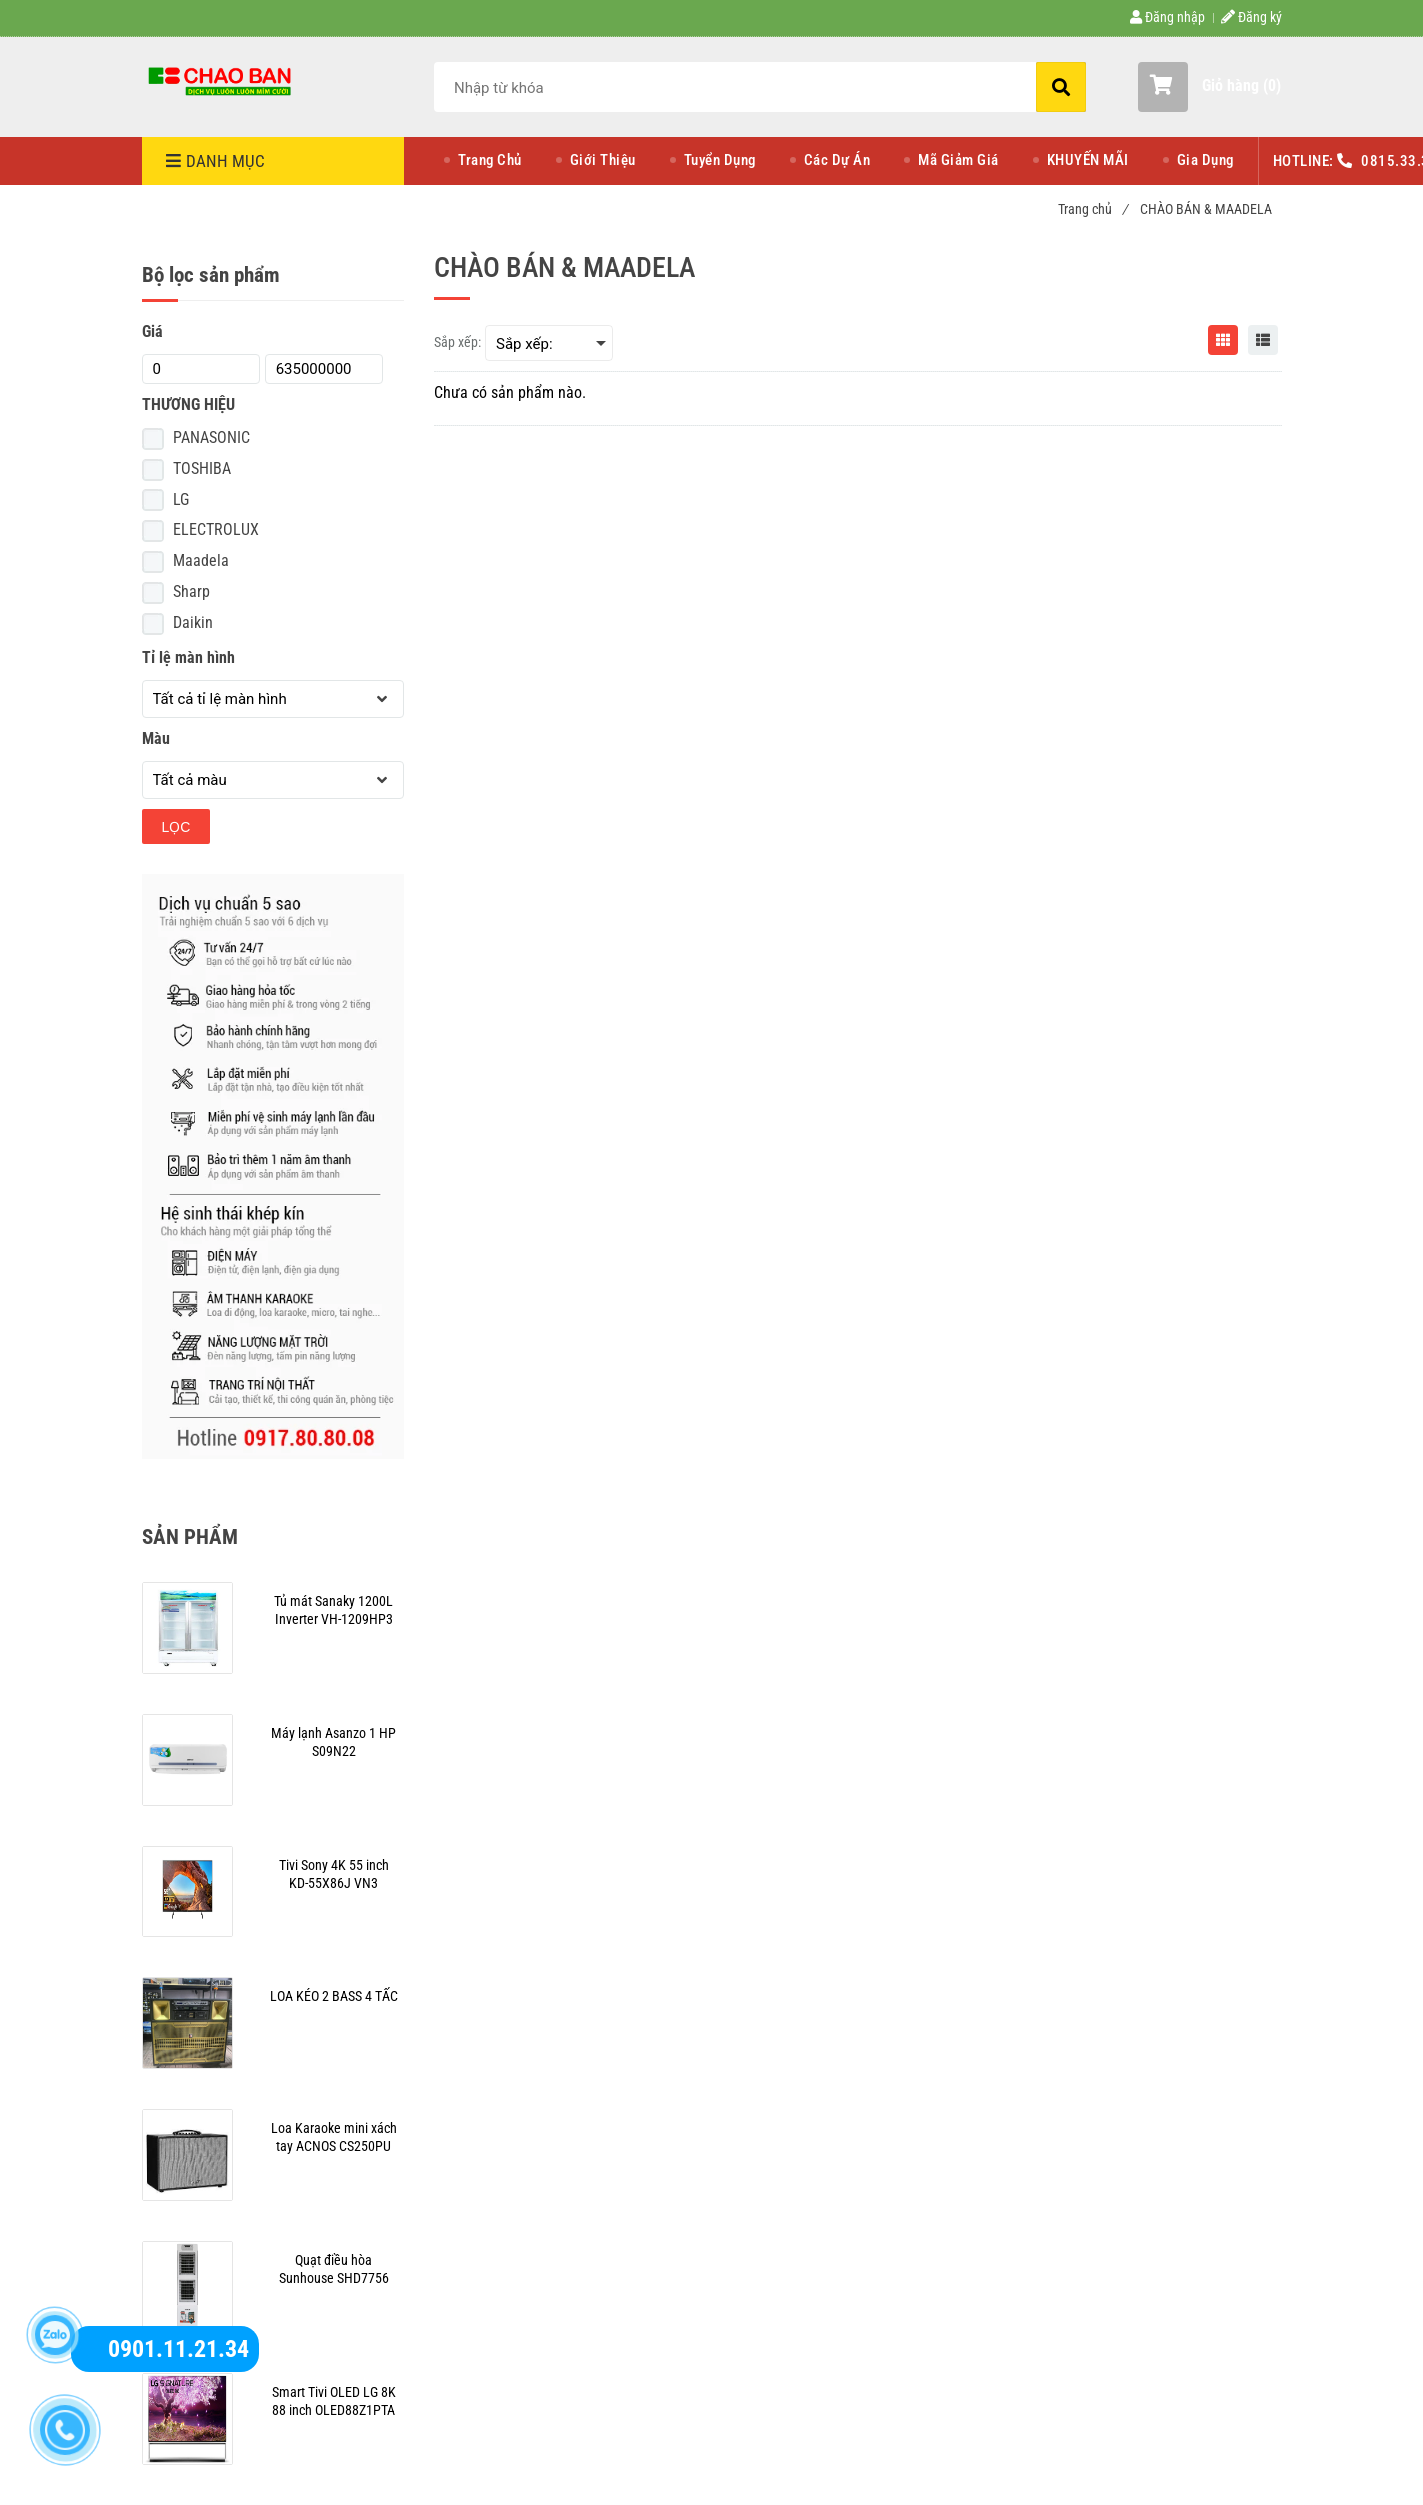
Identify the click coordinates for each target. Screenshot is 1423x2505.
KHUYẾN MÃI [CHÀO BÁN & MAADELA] (1088, 160)
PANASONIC (211, 437)
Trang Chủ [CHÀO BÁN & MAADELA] (490, 160)
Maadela (201, 560)
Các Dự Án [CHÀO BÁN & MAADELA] (837, 160)
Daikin (193, 622)
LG (181, 499)
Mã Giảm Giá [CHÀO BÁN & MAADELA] (958, 160)
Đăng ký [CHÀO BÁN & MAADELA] (1251, 17)
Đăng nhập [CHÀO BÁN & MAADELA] (1167, 17)
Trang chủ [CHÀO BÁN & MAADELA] (1092, 209)
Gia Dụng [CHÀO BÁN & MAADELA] (1205, 160)
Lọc (176, 827)
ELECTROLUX (216, 529)
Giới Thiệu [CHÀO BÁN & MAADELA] (603, 160)
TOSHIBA (202, 468)
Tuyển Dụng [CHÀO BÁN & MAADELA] (720, 160)
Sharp (191, 591)
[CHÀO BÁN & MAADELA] (222, 80)
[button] (1209, 87)
